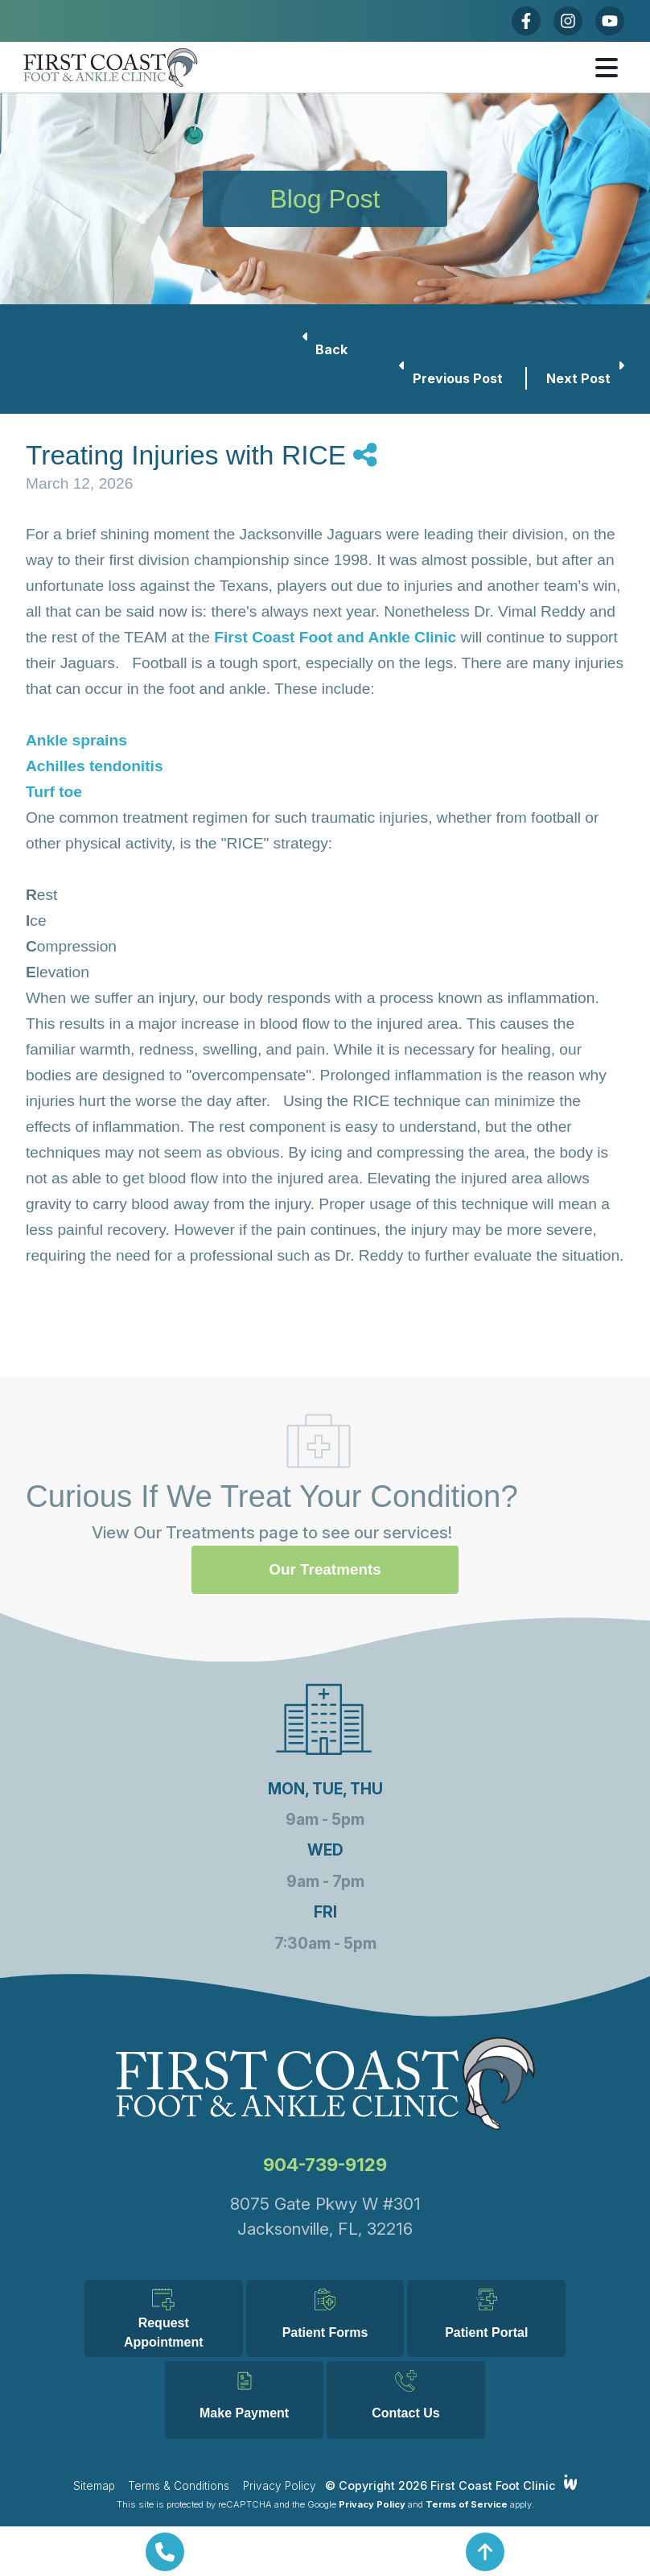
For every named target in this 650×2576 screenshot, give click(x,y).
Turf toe (54, 791)
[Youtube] (609, 20)
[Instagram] (567, 20)
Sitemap (94, 2485)
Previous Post (452, 376)
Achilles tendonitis (94, 766)
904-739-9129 (325, 2083)
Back (325, 347)
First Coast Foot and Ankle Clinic (335, 637)
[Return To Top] (485, 2552)
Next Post (585, 376)
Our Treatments (325, 1487)
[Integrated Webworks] (570, 2482)
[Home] (154, 67)
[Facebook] (526, 20)
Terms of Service (467, 2504)
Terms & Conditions (178, 2485)
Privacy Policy (279, 2485)
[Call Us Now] (165, 2552)
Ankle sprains (76, 740)
